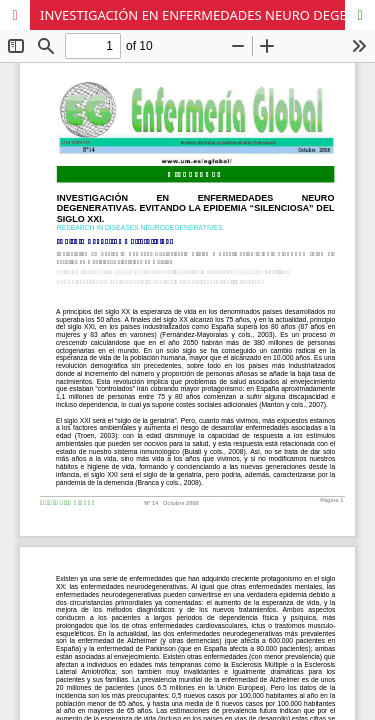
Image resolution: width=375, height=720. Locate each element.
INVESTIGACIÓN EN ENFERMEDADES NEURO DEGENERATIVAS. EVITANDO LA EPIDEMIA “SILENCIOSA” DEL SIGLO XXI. (207, 15)
